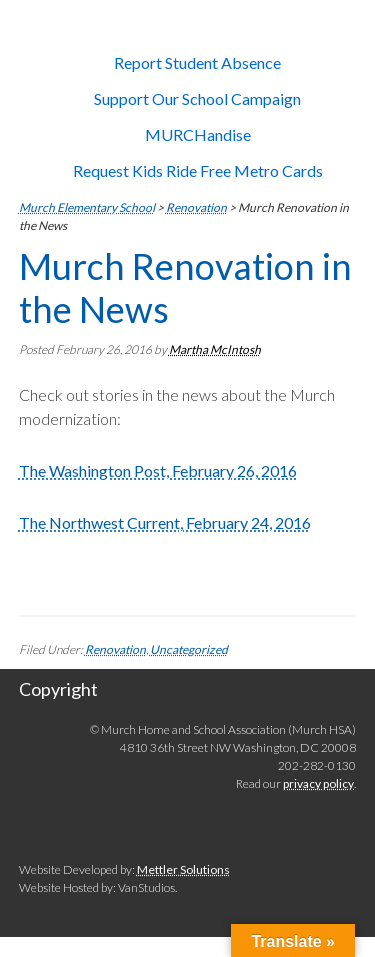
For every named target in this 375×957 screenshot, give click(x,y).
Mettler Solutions (183, 869)
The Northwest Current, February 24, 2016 (165, 522)
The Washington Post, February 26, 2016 (158, 470)
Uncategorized (189, 649)
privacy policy (318, 783)
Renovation (115, 649)
